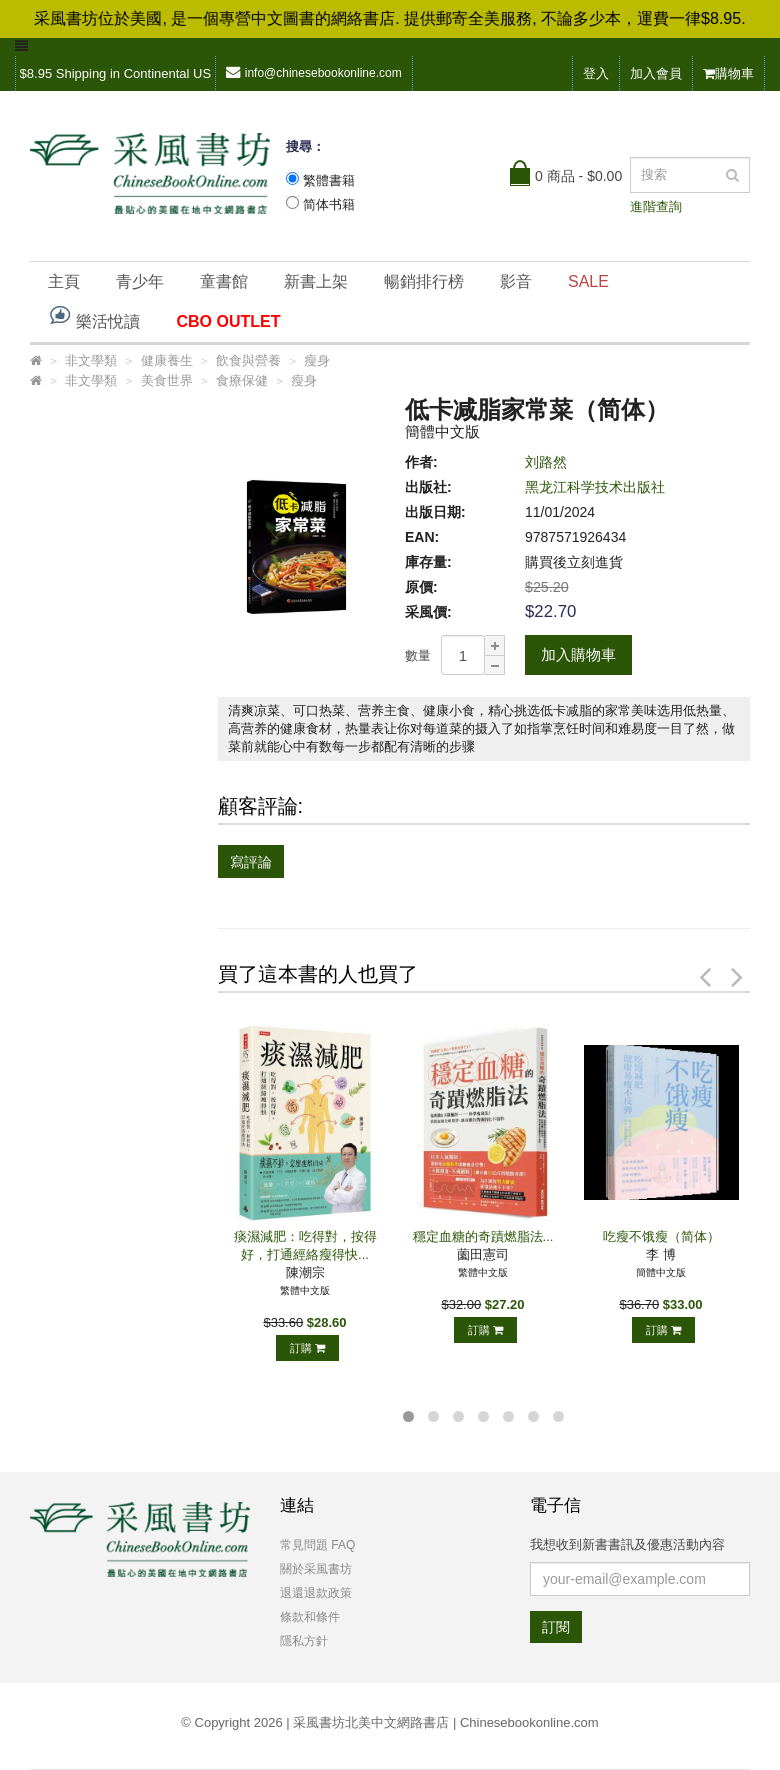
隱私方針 (304, 1641)
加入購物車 (578, 654)
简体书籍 (329, 204)
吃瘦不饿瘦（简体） (661, 1236)
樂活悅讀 (94, 316)
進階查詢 (656, 206)
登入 (596, 73)
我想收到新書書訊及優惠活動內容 (627, 1544)
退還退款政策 (316, 1593)
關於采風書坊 (316, 1569)
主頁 (64, 281)
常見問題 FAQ (317, 1545)
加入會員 (656, 73)
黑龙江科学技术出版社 (595, 487)
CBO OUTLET (228, 321)
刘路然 (546, 462)
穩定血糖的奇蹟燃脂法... (483, 1236)
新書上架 (316, 281)
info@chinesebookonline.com (314, 72)
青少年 (140, 281)
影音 (516, 281)
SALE (588, 281)
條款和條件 (310, 1617)
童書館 (224, 281)
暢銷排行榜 (424, 281)
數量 (418, 655)
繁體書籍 (329, 180)
